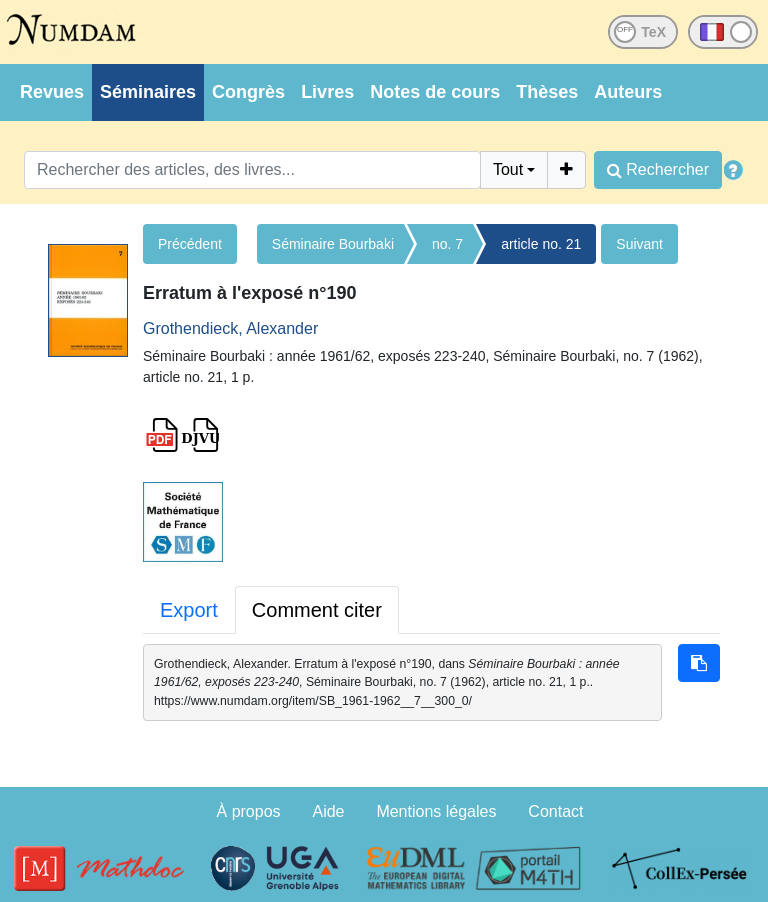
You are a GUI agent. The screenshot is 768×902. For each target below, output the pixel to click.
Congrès (248, 92)
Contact (555, 811)
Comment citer (317, 610)
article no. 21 (541, 244)
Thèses (547, 92)
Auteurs (628, 92)
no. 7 (447, 244)
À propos (249, 811)
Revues (52, 92)
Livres (327, 92)
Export (189, 610)
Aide (328, 811)
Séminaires (148, 92)
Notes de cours (435, 92)
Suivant (639, 244)
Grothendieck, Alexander (230, 328)
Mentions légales (436, 811)
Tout (508, 169)
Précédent (190, 244)
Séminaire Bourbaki (333, 244)
